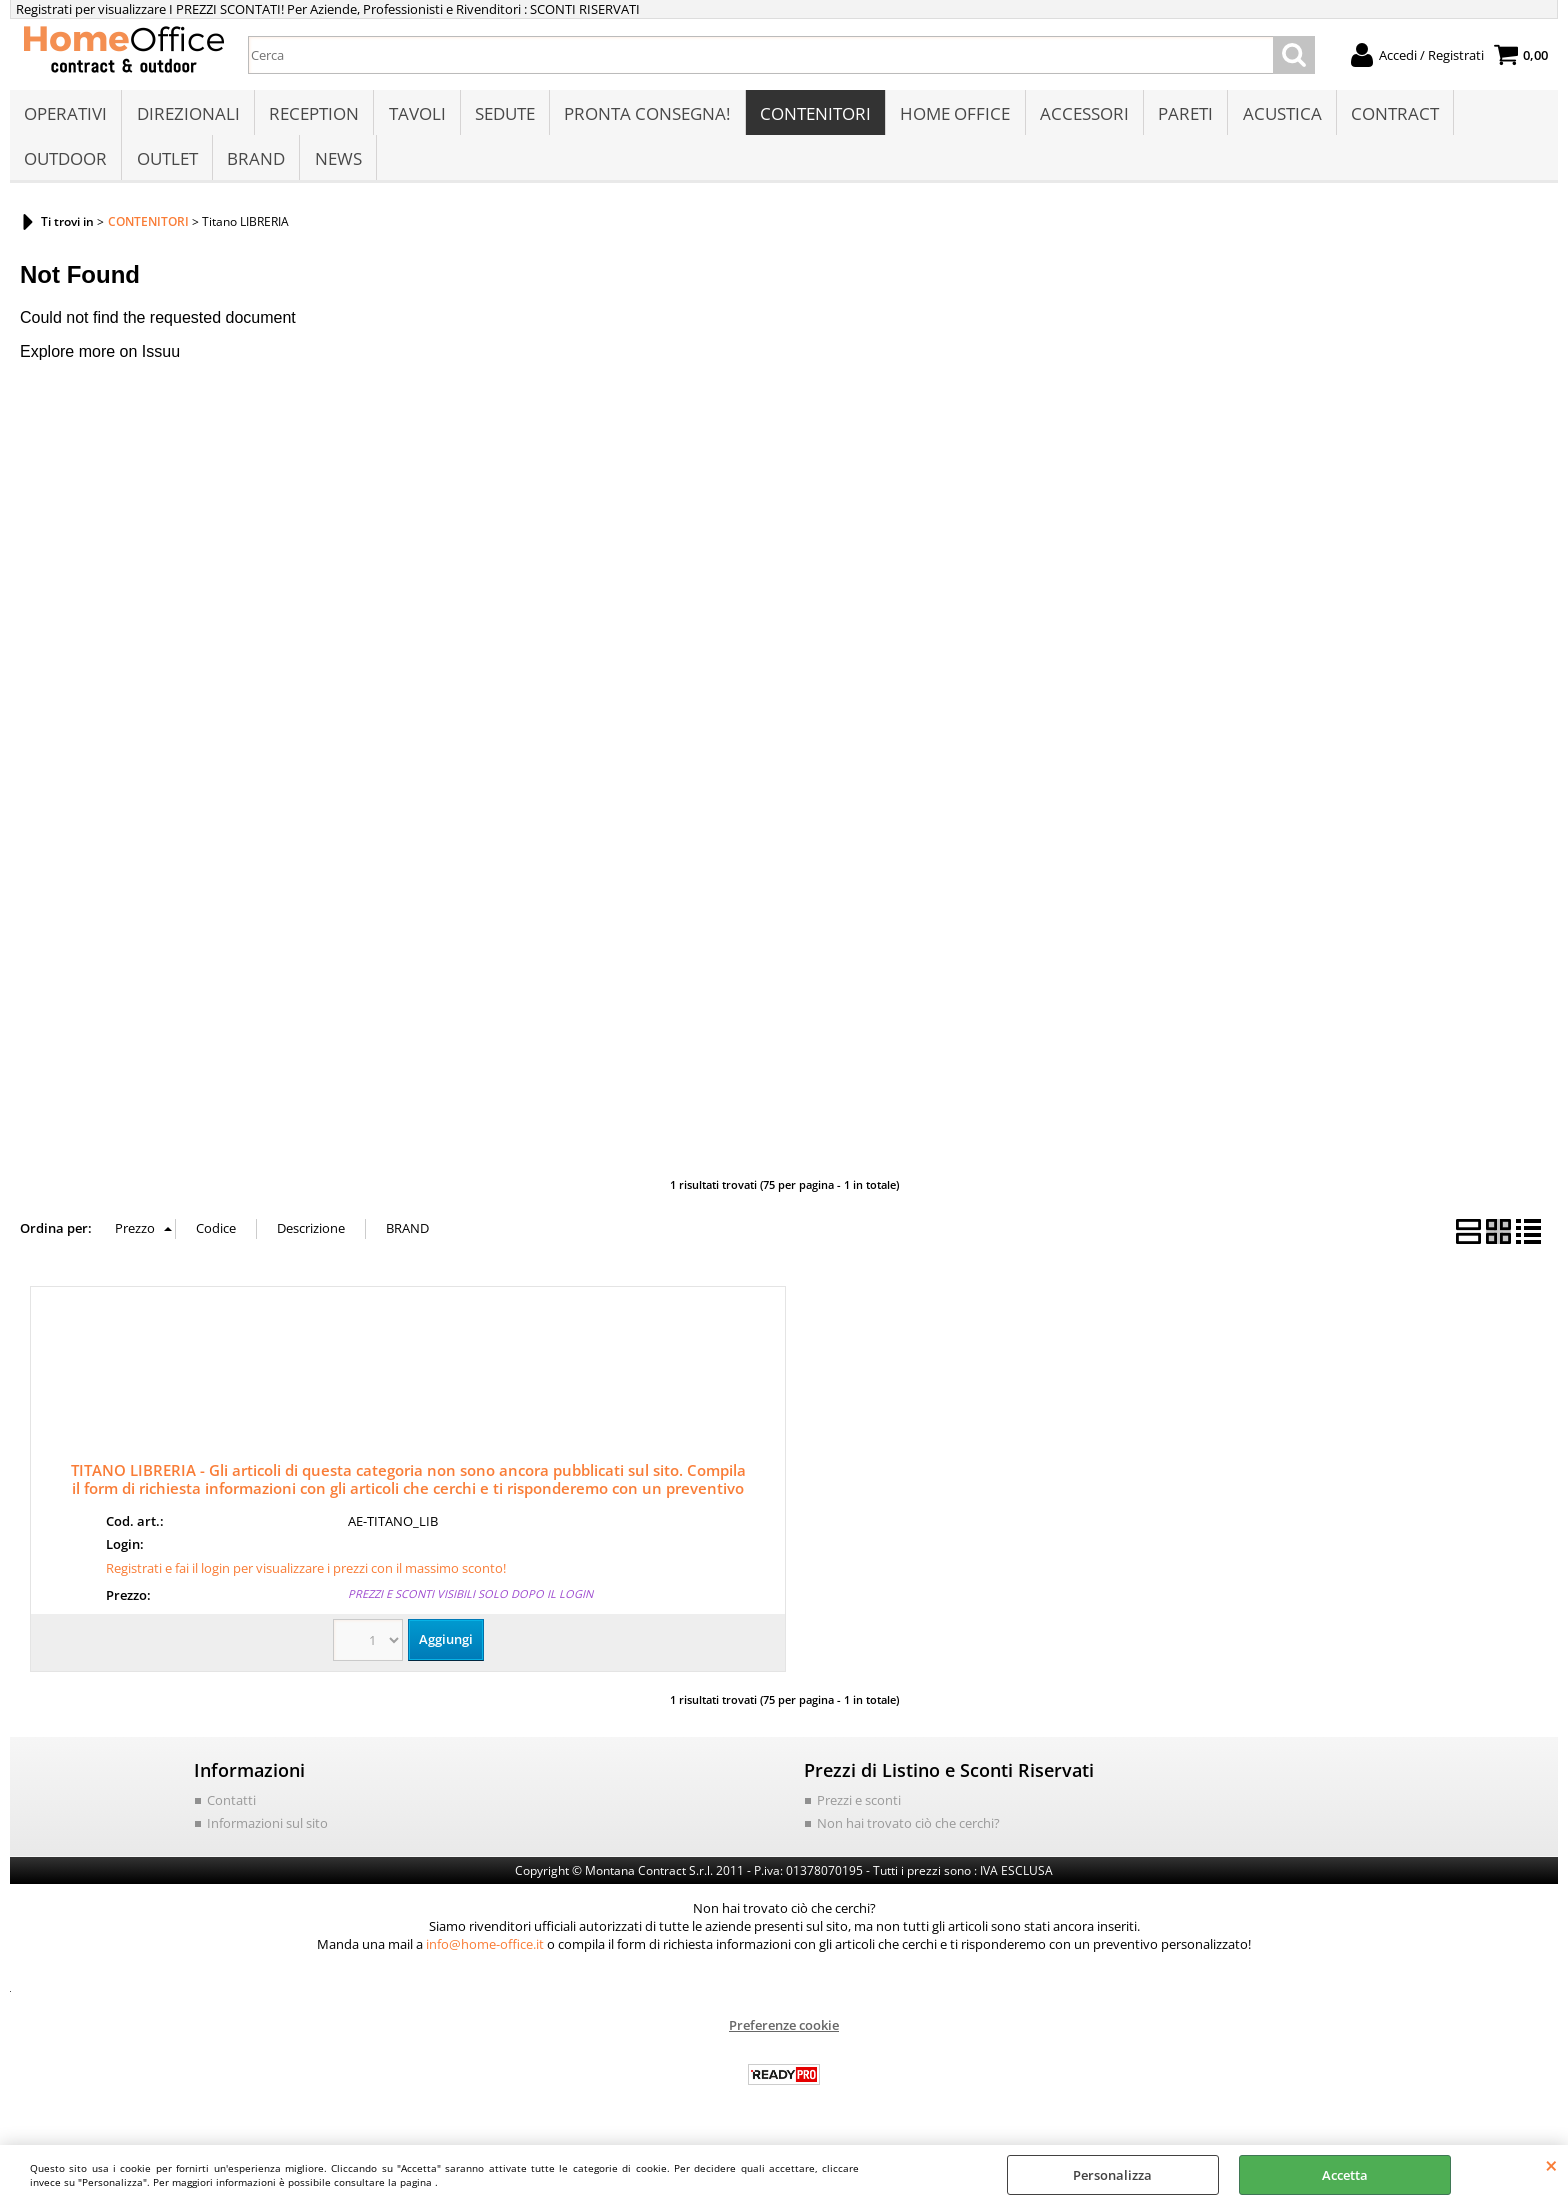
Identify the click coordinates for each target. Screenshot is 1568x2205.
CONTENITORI (812, 116)
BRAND (255, 166)
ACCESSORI (1080, 116)
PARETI (1181, 116)
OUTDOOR (65, 166)
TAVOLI (415, 116)
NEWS (336, 166)
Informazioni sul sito (267, 1834)
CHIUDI (1551, 2165)
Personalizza (1112, 2175)
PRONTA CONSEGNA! (645, 116)
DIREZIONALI (187, 116)
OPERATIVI (65, 116)
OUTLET (166, 166)
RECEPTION (313, 116)
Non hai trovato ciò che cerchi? (908, 1834)
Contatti (231, 1811)
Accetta (1345, 2175)
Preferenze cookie (784, 2036)
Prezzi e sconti (859, 1811)
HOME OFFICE (952, 116)
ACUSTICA (1277, 116)
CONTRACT (1390, 116)
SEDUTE (503, 116)
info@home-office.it (485, 1955)
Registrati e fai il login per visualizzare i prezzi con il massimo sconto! (306, 1579)
